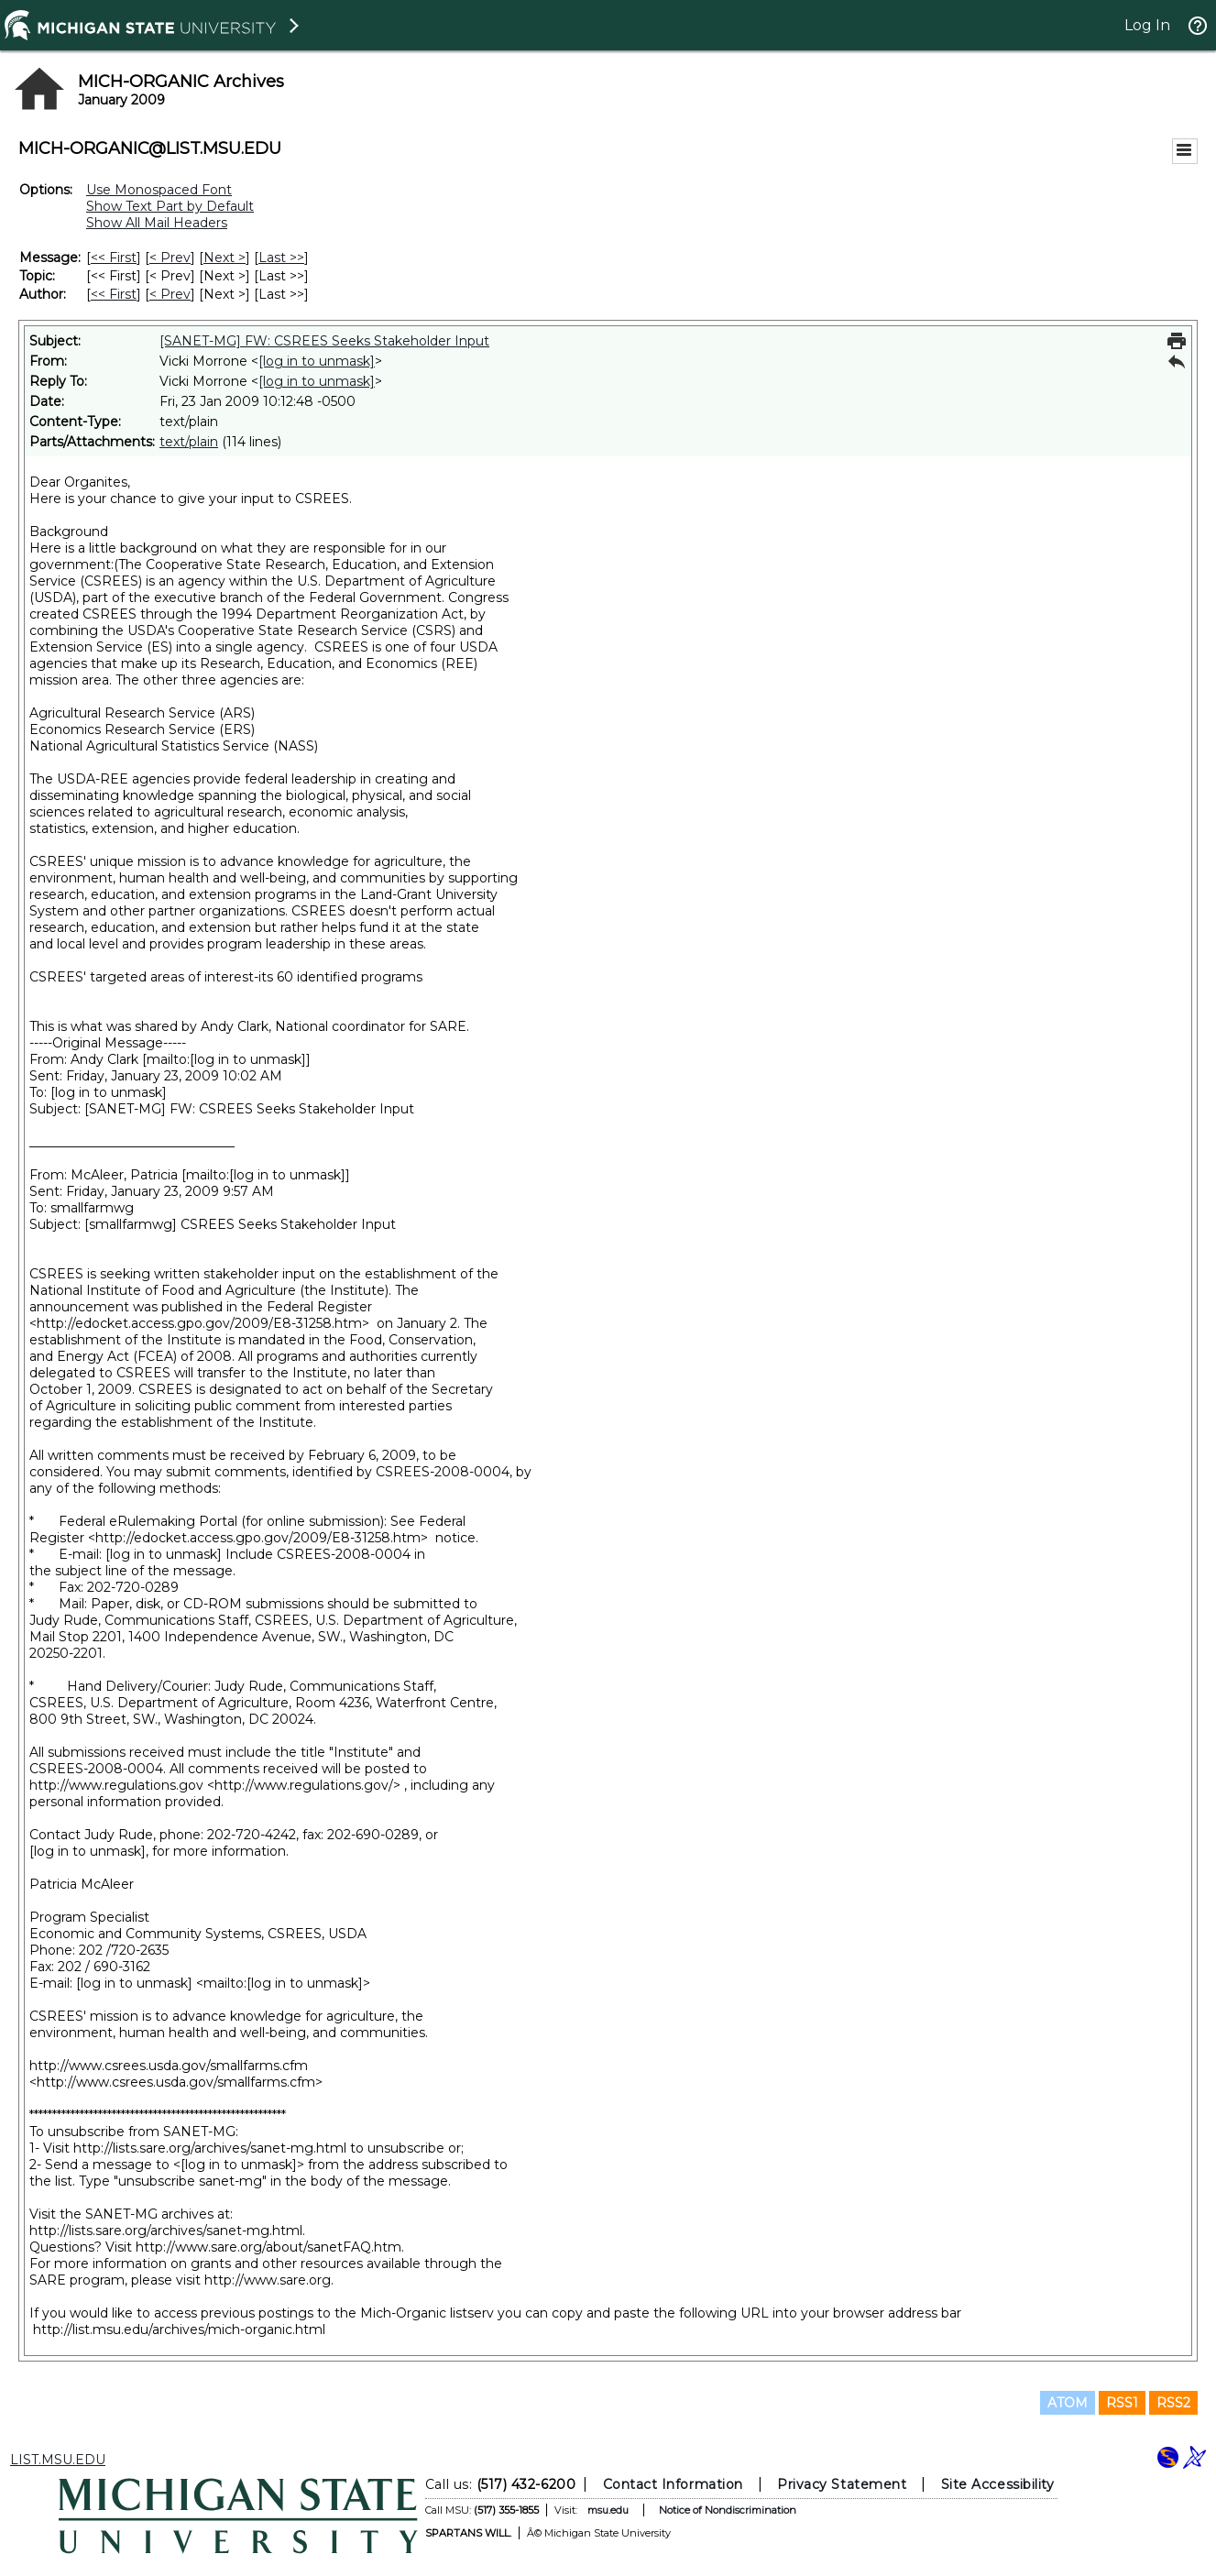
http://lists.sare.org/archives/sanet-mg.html (209, 2148)
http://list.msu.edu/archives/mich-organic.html (179, 2329)
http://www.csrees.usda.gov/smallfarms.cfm (168, 2065)
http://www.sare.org (267, 2280)
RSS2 (1173, 2403)
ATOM (1067, 2403)
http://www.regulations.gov (116, 1785)
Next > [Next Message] (224, 257)
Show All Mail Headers (156, 222)
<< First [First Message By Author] (114, 294)
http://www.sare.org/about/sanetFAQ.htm (268, 2247)
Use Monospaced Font (159, 189)
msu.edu (607, 2510)
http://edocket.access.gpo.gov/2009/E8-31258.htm (199, 1323)
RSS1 (1122, 2403)
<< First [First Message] (114, 257)
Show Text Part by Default (170, 206)
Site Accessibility (997, 2484)
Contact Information (672, 2484)
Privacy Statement (841, 2484)
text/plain (188, 441)
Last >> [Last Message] (281, 257)
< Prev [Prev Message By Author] (170, 294)
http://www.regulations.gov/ (303, 1785)
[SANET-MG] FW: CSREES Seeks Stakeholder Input (324, 341)
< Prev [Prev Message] (170, 257)
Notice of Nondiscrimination (726, 2510)
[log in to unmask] (316, 361)
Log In (1147, 25)
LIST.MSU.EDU (57, 2459)
